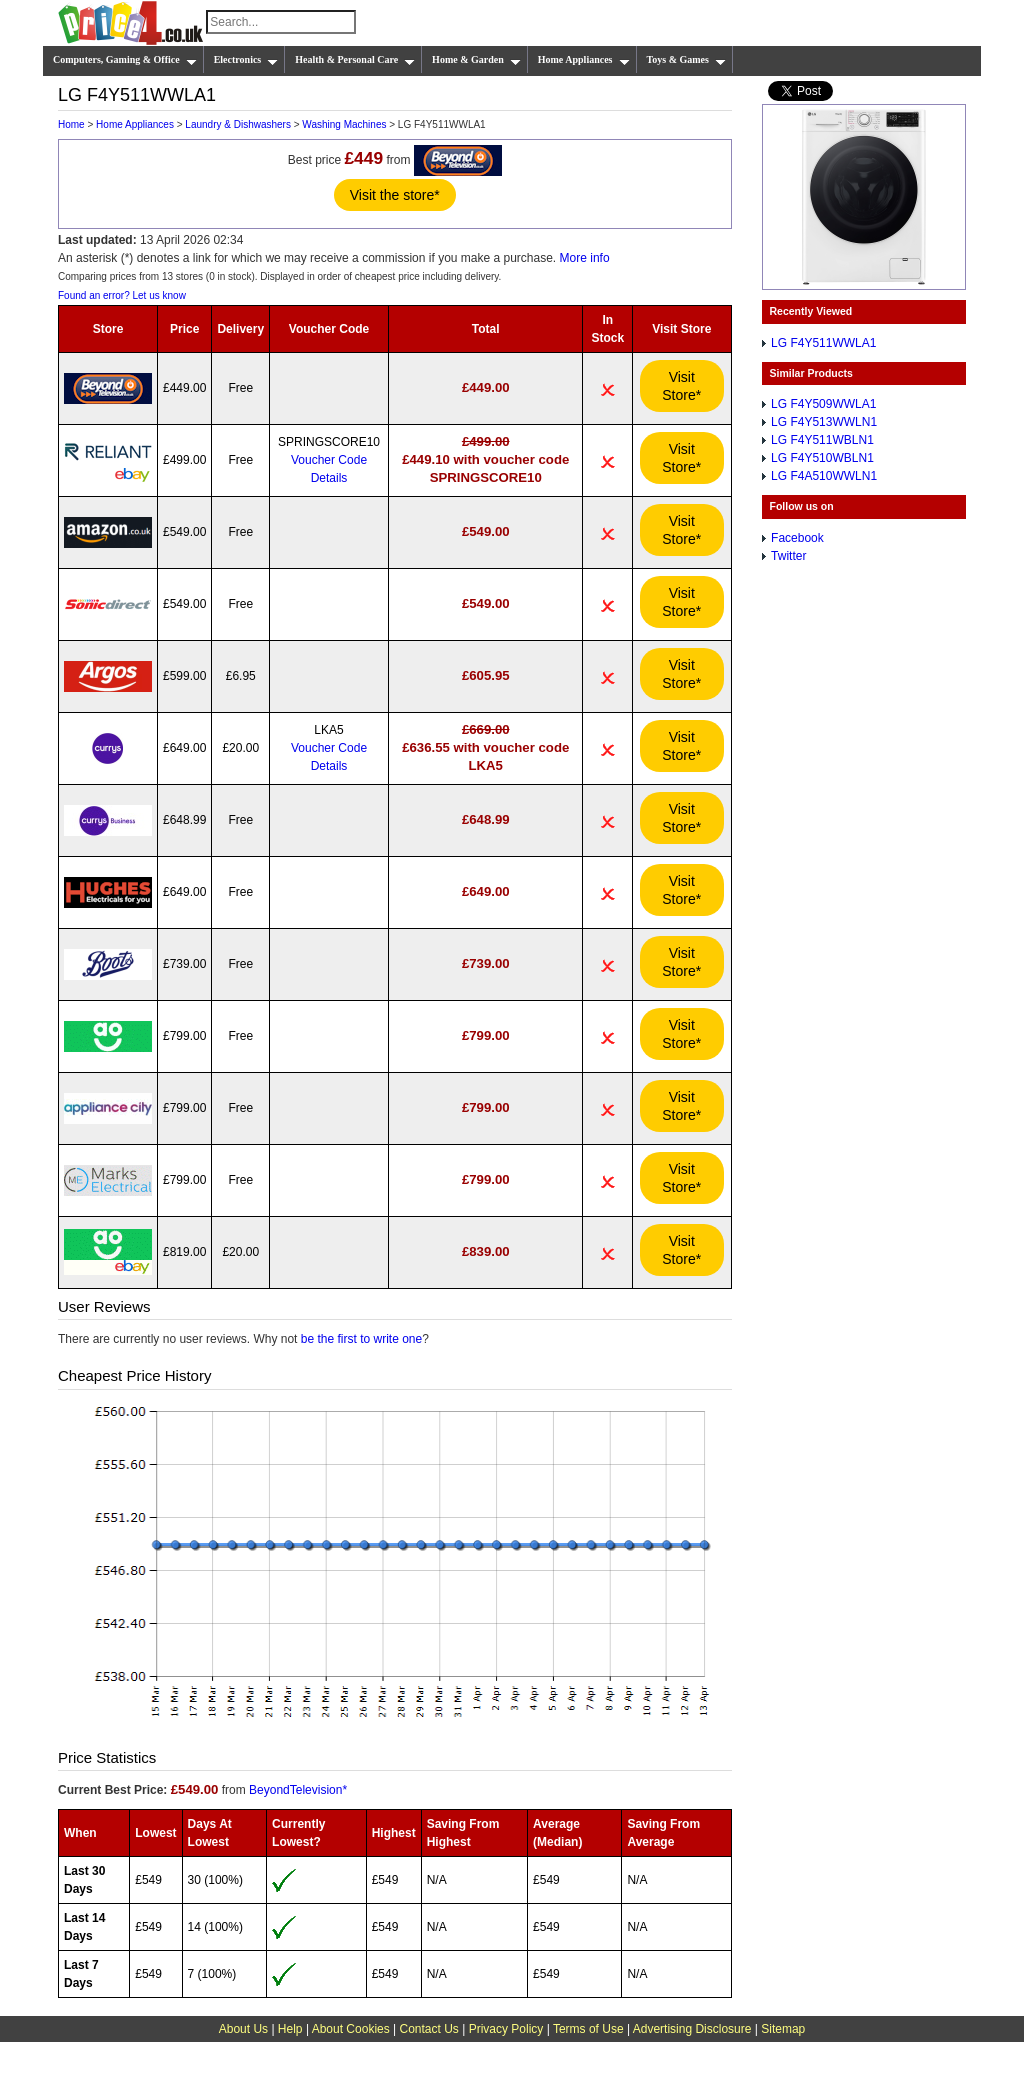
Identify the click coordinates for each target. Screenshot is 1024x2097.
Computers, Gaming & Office (125, 60)
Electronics (246, 60)
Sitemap (783, 2029)
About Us (243, 2029)
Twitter (788, 556)
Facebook (797, 538)
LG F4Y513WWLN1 (824, 422)
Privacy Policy (506, 2029)
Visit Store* (681, 386)
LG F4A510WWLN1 (824, 476)
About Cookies (351, 2029)
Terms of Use (588, 2029)
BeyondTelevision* (298, 1790)
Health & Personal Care (355, 60)
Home (71, 124)
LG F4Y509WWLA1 (823, 404)
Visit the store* (395, 195)
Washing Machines (344, 124)
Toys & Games (686, 60)
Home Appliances (584, 60)
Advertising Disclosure (692, 2029)
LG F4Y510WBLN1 (822, 458)
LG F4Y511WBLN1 (822, 440)
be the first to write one (361, 1339)
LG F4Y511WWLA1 (823, 343)
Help (290, 2029)
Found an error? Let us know (122, 295)
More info (585, 258)
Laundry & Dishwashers (238, 124)
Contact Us (429, 2029)
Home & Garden (476, 60)
